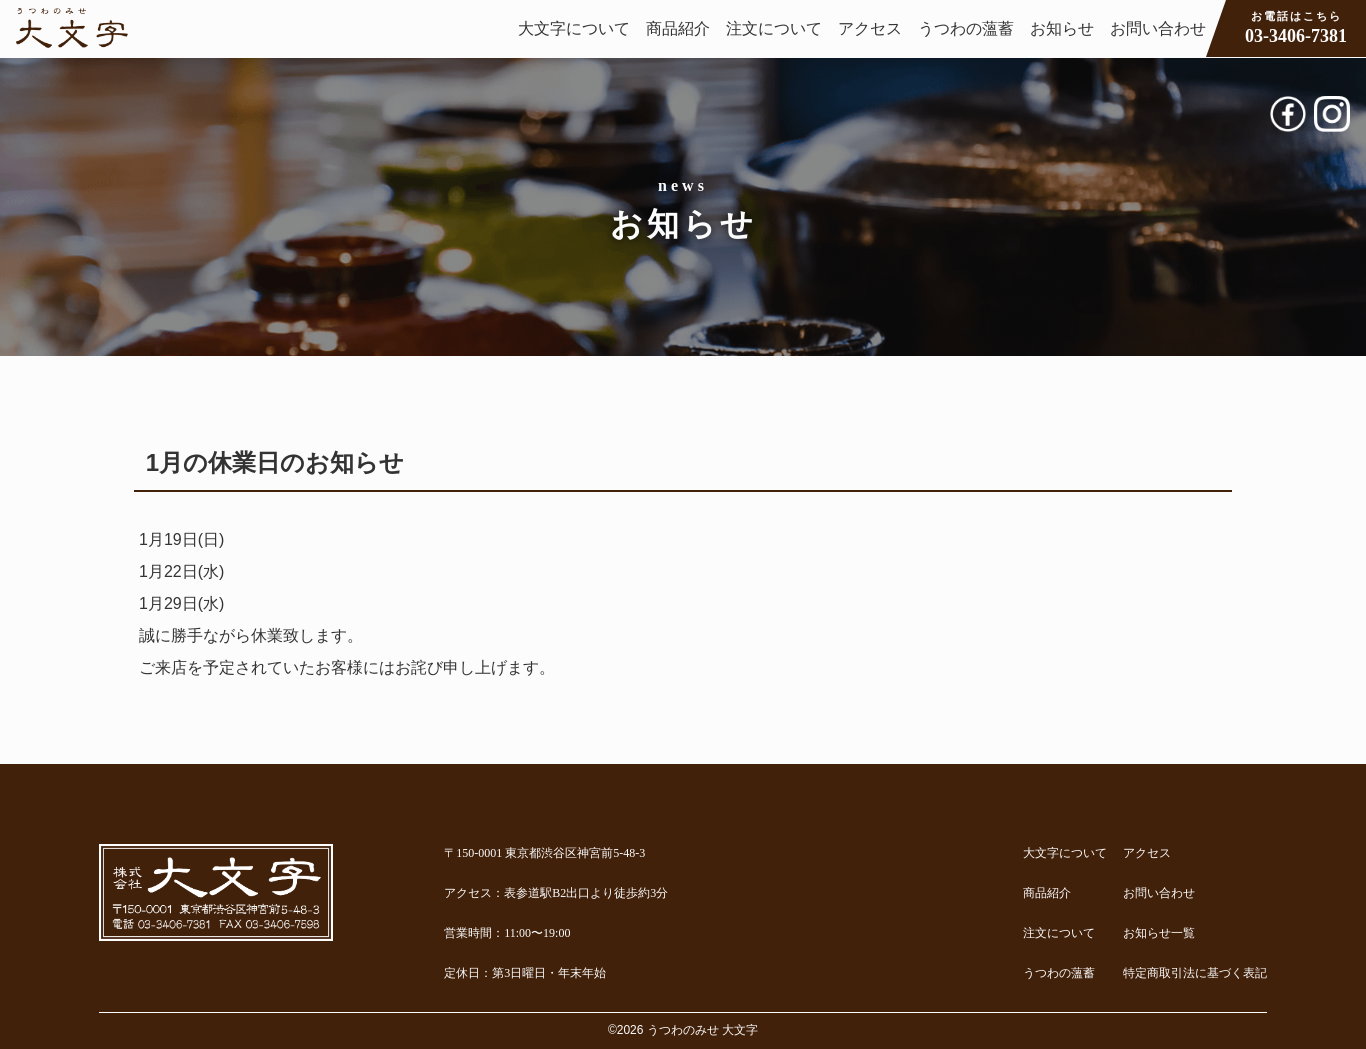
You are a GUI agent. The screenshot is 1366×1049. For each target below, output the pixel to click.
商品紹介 (678, 28)
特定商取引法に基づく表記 (1195, 973)
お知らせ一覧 (1159, 933)
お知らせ (1062, 28)
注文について (774, 28)
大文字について (574, 28)
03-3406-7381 (1296, 27)
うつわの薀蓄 (966, 28)
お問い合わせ (1158, 28)
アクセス (870, 28)
